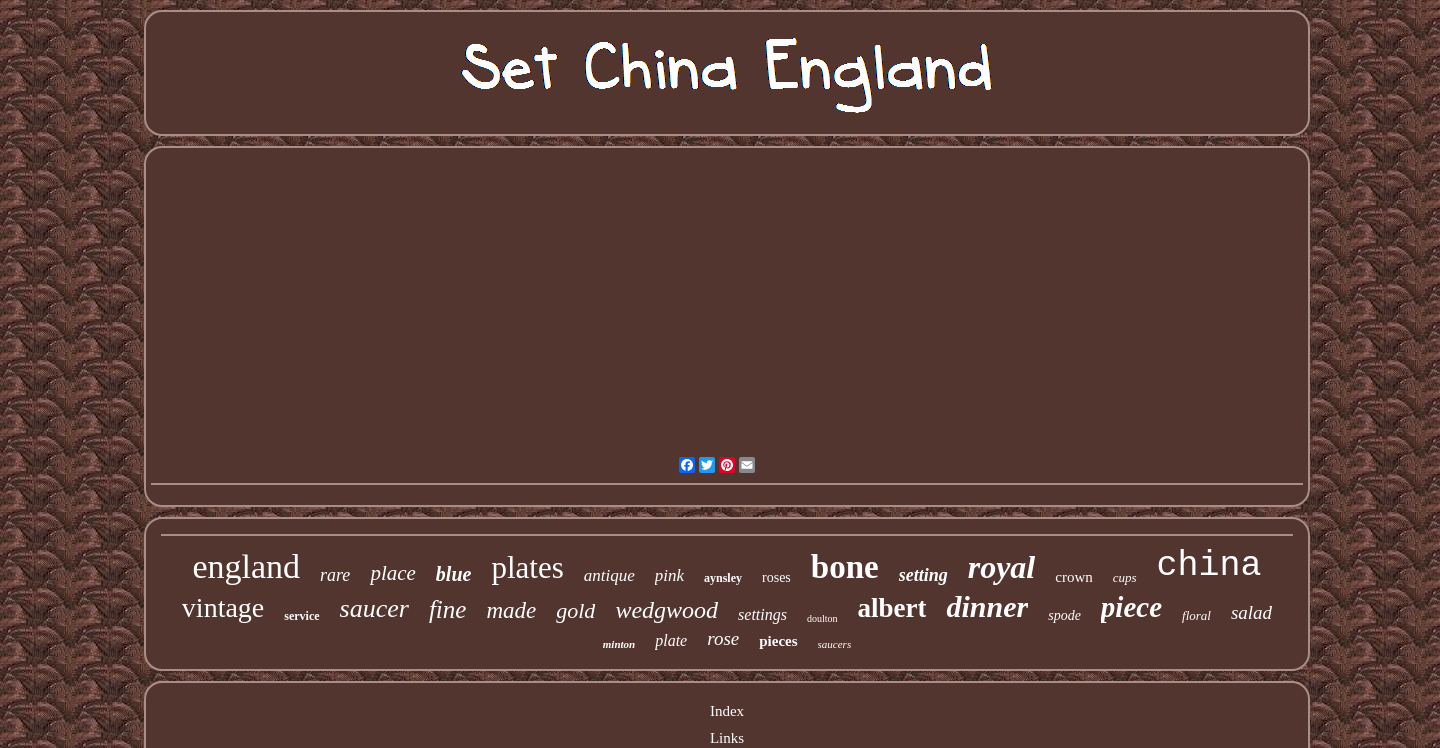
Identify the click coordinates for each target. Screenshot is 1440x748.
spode (1064, 615)
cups (1125, 577)
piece (1131, 607)
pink (669, 575)
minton (619, 644)
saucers (835, 644)
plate (671, 640)
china (1209, 566)
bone (845, 567)
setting (923, 575)
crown (1074, 577)
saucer (374, 608)
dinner (987, 606)
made (511, 610)
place (392, 573)
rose (723, 638)
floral (1196, 615)
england (246, 566)
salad (1251, 612)
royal (1002, 567)
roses (776, 577)
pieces (778, 641)
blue (454, 574)
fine (448, 609)
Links (727, 738)
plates (527, 567)
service (301, 616)
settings (762, 614)
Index (727, 711)
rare (335, 575)
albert (892, 608)
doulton (822, 618)
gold (575, 610)
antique (609, 575)
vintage (223, 607)
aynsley (723, 578)
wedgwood (666, 610)
